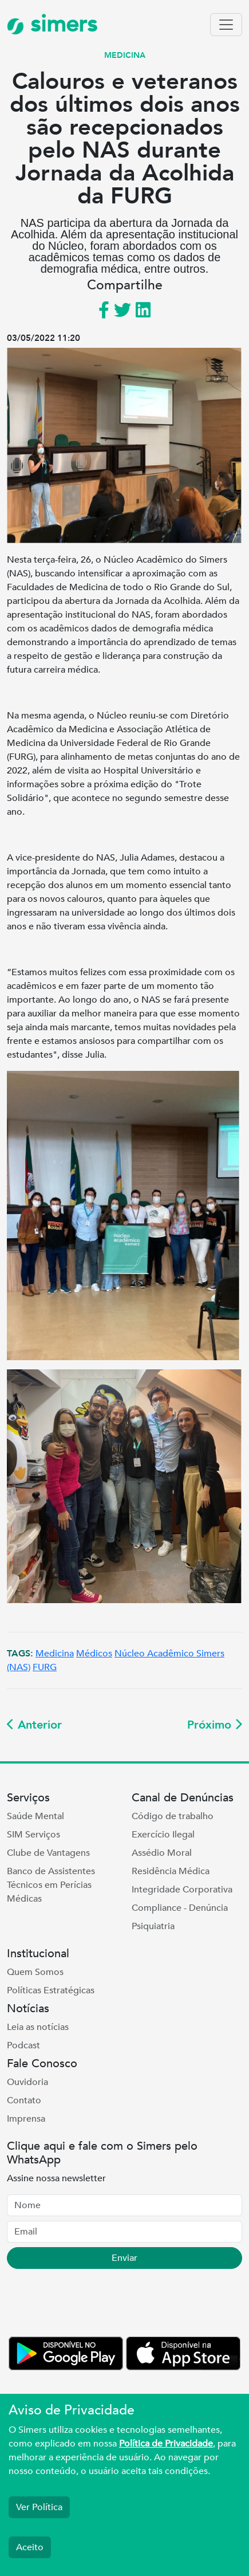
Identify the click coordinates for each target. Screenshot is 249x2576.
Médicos (94, 1653)
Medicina (54, 1653)
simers (52, 24)
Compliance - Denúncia (180, 1908)
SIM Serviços (33, 1834)
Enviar (124, 2258)
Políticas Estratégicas (50, 1990)
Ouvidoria (27, 2082)
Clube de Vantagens (48, 1853)
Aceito (30, 2547)
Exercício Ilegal (163, 1834)
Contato (24, 2100)
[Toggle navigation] (226, 24)
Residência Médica (171, 1871)
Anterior (34, 1725)
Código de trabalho (173, 1816)
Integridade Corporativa (182, 1889)
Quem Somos (35, 1972)
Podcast (23, 2045)
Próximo (214, 1725)
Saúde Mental (35, 1816)
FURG (45, 1667)
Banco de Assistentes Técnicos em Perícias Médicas (51, 1885)
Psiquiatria (153, 1926)
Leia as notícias (38, 2027)
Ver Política (39, 2507)
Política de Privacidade (166, 2443)
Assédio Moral (162, 1853)
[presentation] (94, 2305)
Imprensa (26, 2118)
